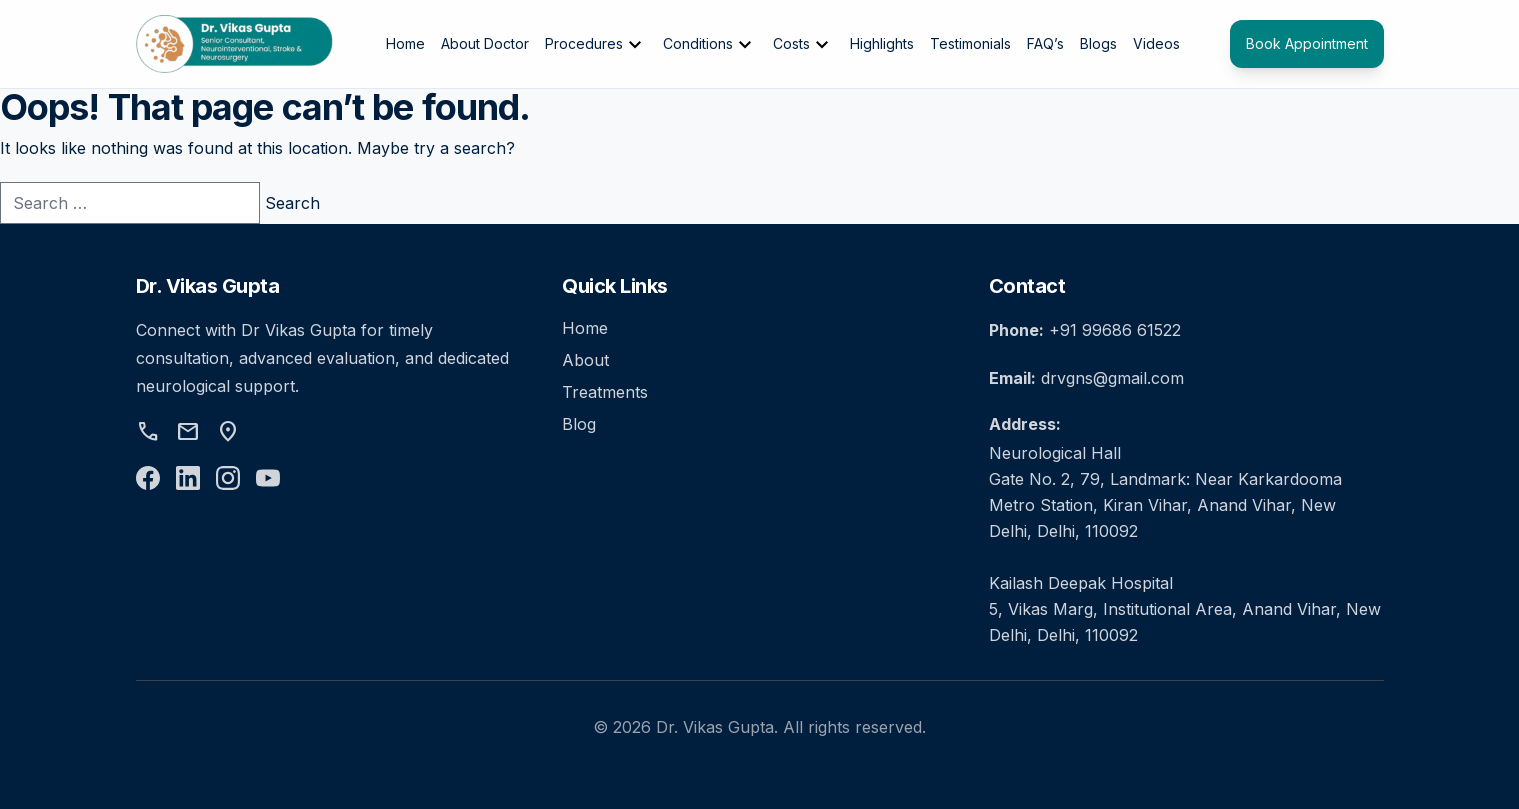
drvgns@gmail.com (1112, 378)
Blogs (1098, 43)
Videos (1156, 43)
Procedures (596, 45)
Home (405, 43)
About (585, 360)
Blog (579, 424)
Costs (803, 45)
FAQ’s (1045, 43)
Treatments (605, 392)
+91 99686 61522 (1115, 330)
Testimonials (970, 43)
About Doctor (485, 43)
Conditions (710, 45)
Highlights (882, 43)
